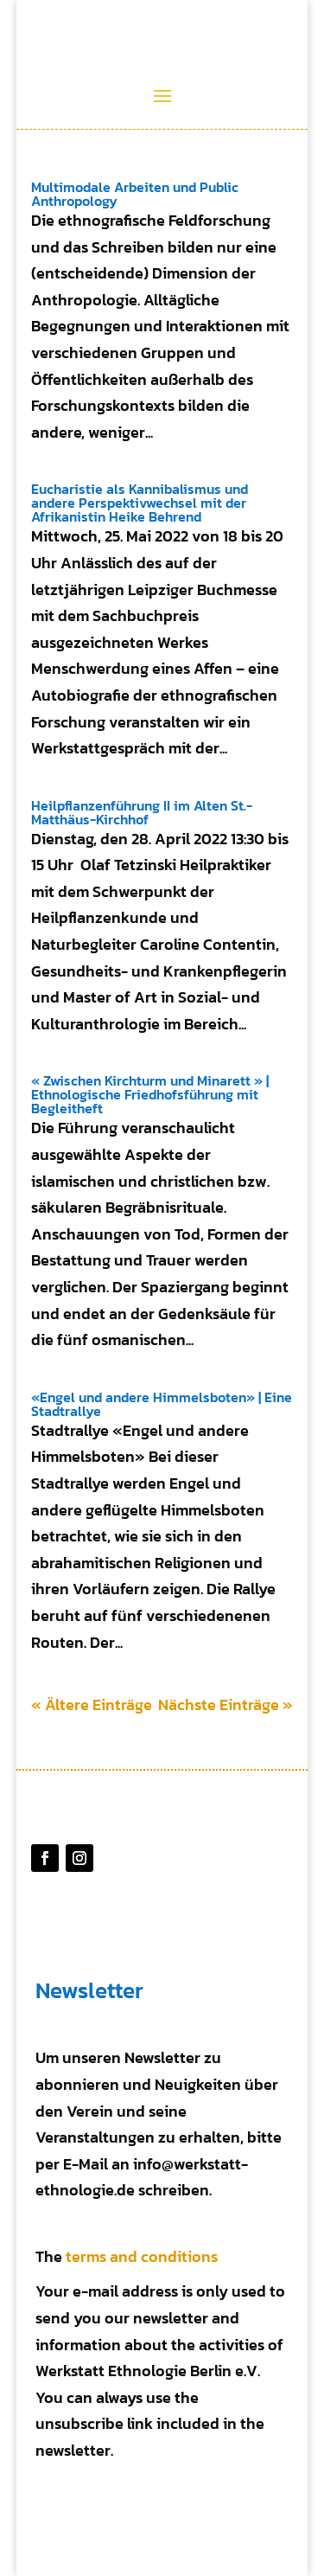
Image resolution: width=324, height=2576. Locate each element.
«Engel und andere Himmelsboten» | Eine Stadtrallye (161, 1404)
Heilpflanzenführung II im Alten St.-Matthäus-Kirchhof (141, 812)
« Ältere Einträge (91, 1704)
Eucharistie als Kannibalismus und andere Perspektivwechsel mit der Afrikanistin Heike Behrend (139, 502)
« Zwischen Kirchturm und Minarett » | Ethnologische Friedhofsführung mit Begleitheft (150, 1094)
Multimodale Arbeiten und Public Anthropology (134, 193)
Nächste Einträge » (225, 1704)
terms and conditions (142, 2256)
